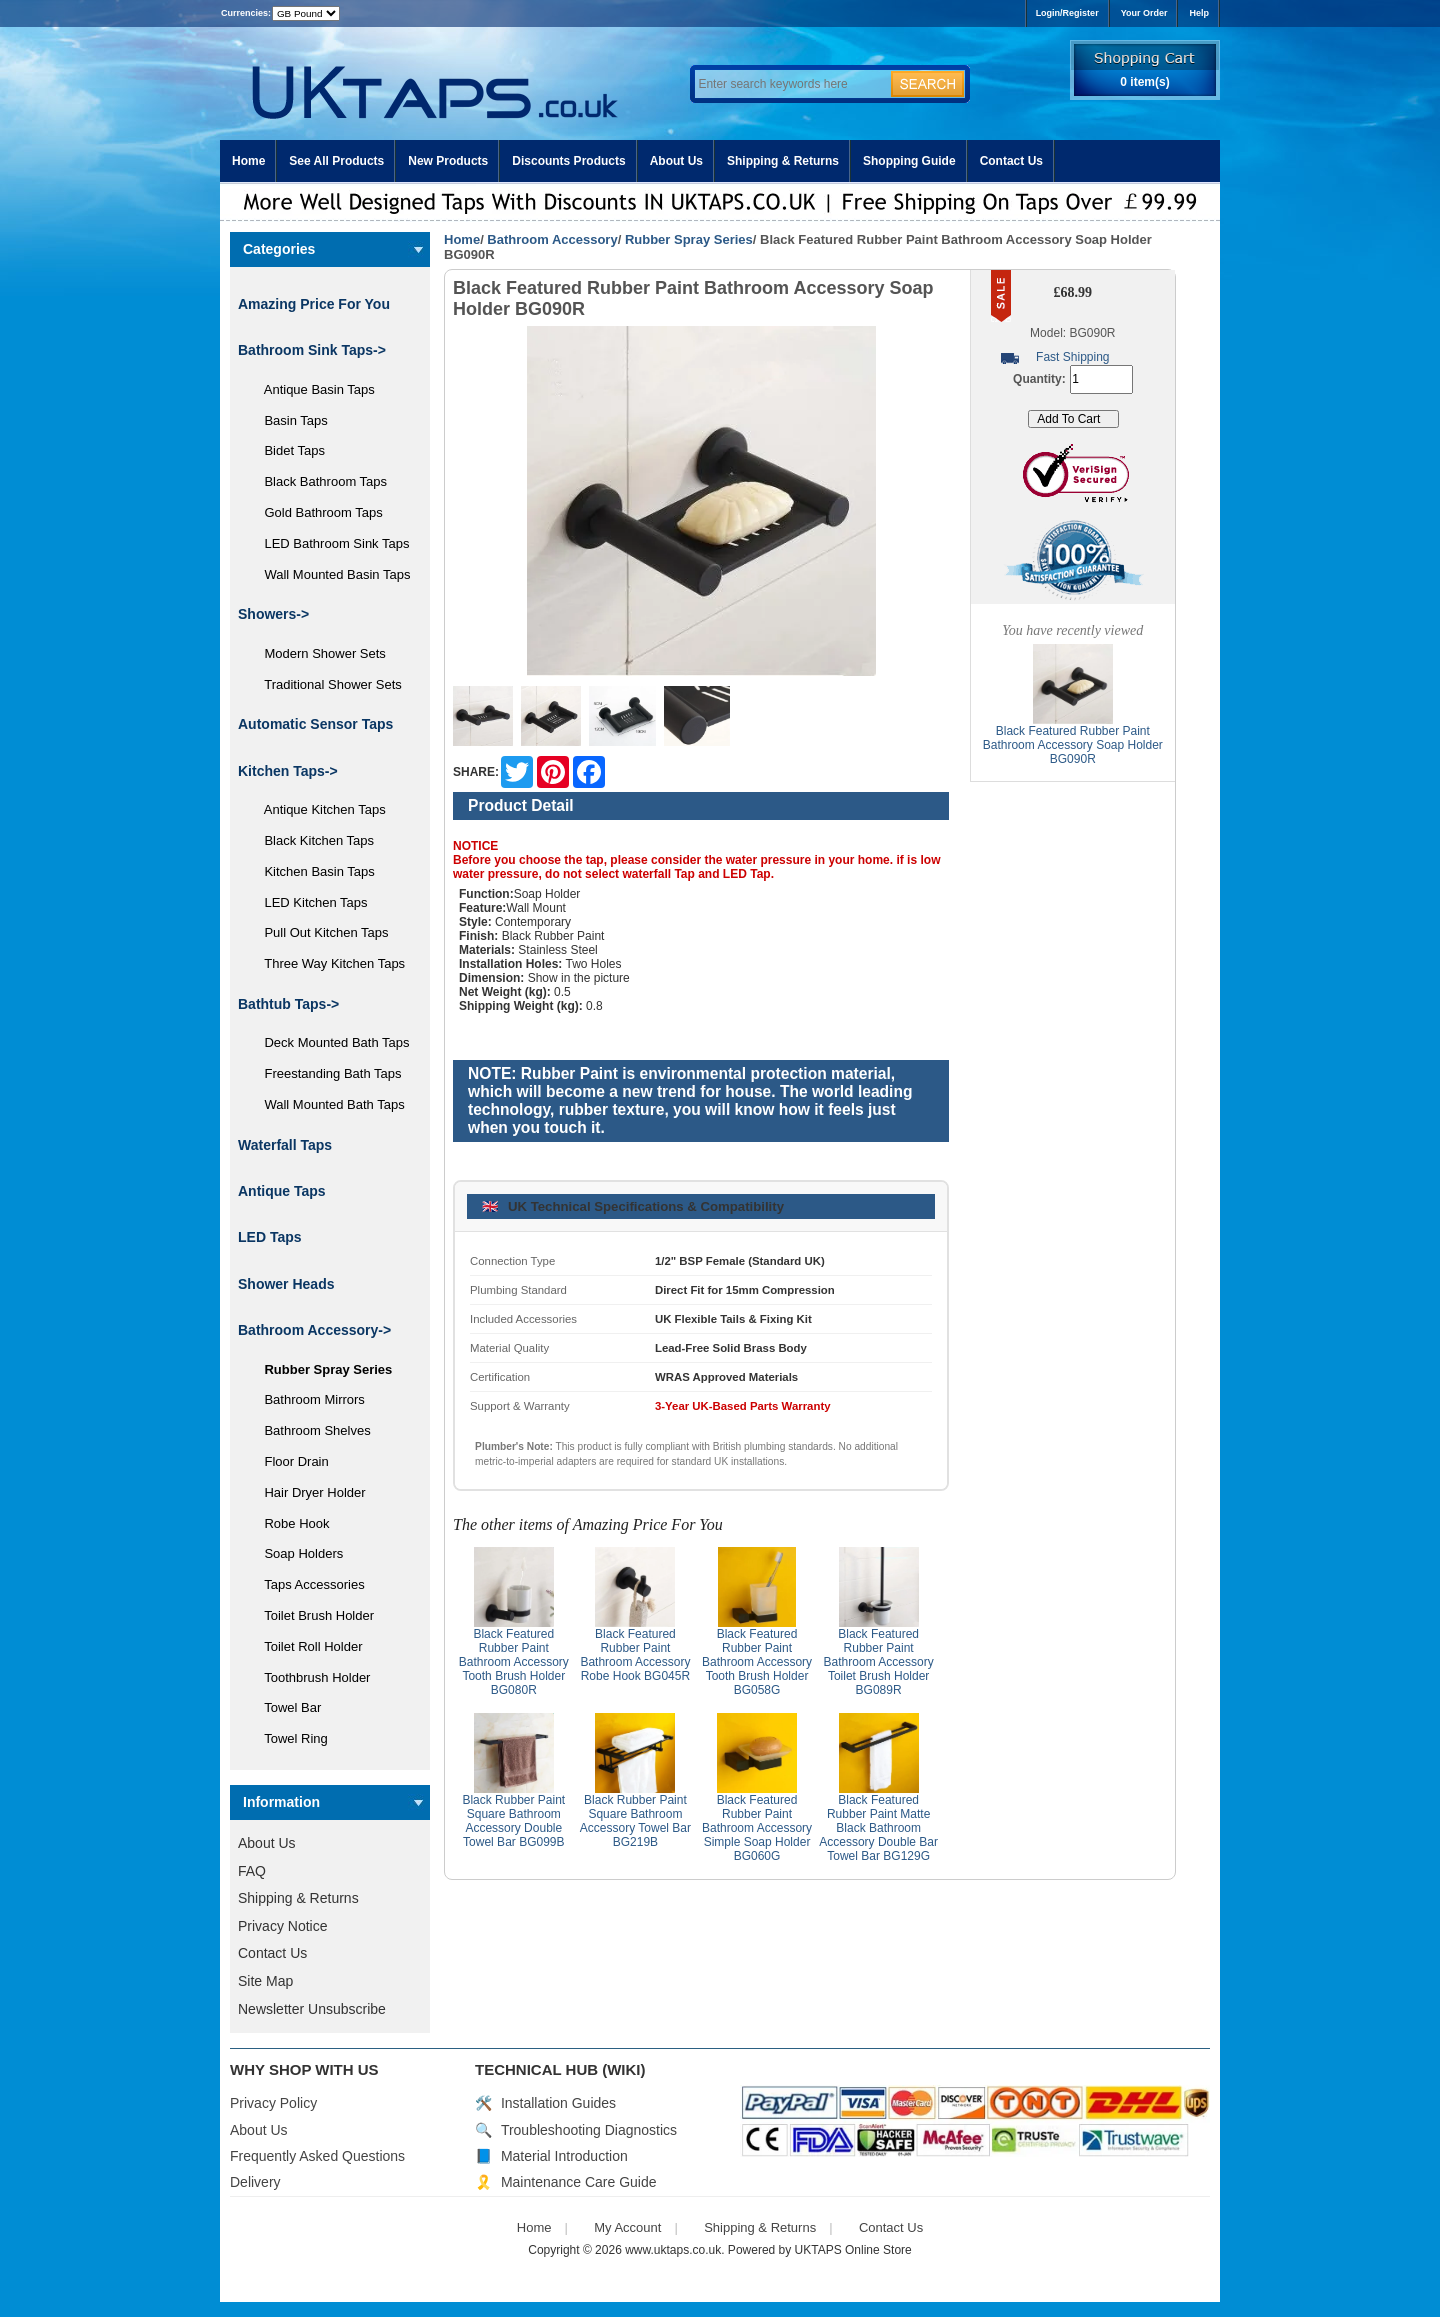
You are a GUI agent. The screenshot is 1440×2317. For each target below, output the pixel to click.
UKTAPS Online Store (853, 2250)
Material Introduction (564, 2156)
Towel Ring (289, 1738)
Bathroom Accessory (552, 239)
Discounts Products (568, 161)
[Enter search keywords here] (790, 84)
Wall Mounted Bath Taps (327, 1104)
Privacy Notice (282, 1926)
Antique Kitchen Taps (318, 809)
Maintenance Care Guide (579, 2182)
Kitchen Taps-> (288, 771)
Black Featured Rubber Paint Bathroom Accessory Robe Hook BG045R (635, 1655)
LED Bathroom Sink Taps (329, 543)
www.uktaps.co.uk (673, 2250)
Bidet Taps (287, 450)
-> (314, 1330)
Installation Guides (558, 2103)
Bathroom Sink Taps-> (312, 350)
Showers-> (273, 614)
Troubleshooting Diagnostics (589, 2130)
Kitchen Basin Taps (312, 871)
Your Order (1144, 13)
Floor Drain (289, 1461)
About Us (676, 161)
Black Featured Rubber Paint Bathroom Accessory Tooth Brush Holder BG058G (757, 1662)
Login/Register (1067, 13)
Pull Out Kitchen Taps (319, 932)
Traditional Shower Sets (326, 684)
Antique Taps (282, 1191)
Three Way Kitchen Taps (327, 963)
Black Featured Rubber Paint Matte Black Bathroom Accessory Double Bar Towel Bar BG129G (878, 1828)
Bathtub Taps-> (288, 1004)
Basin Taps (289, 420)
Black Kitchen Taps (312, 840)
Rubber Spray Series (689, 239)
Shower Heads (286, 1284)
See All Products (336, 161)
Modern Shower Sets (318, 653)
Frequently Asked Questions (317, 2156)
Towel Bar (285, 1707)
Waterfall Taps (285, 1145)
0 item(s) (1144, 82)
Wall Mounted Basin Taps (330, 574)
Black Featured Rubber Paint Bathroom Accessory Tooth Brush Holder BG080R (514, 1662)
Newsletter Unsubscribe (312, 2009)
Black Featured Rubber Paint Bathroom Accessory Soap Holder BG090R (1073, 745)
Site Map (265, 1981)
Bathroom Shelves (310, 1430)
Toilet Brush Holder (312, 1615)
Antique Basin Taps (312, 389)
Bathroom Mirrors (307, 1399)
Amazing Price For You (314, 304)
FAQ (252, 1871)
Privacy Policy (273, 2103)
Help (1199, 13)
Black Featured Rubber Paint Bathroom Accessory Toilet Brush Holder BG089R (879, 1662)
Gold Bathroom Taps (316, 512)
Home (248, 161)
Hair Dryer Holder (308, 1492)
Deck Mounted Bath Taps (329, 1042)
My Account (627, 2227)
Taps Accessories (307, 1584)
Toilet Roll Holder (306, 1646)
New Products (448, 161)
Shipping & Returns (783, 161)
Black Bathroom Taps (318, 481)
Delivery (255, 2182)
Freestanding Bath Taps (326, 1073)
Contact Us (1011, 161)
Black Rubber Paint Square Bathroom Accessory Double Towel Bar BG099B (513, 1821)
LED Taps (270, 1237)
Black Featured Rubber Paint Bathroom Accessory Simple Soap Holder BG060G (757, 1828)
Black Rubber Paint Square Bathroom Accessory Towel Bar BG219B (635, 1821)
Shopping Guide (909, 161)
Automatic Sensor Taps (315, 724)
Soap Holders (296, 1553)
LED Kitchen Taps (309, 902)
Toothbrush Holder (310, 1677)
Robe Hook (290, 1523)
